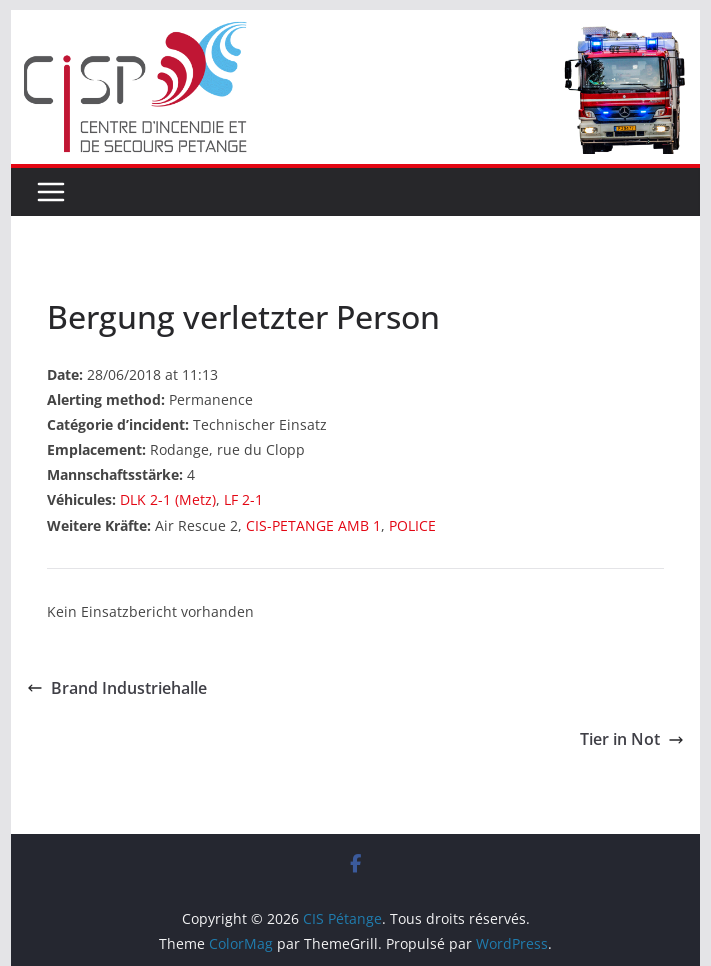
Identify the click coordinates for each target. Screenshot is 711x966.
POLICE (412, 525)
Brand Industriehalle (117, 688)
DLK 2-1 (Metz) (168, 499)
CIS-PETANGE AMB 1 (313, 525)
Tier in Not (632, 739)
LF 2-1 (243, 499)
